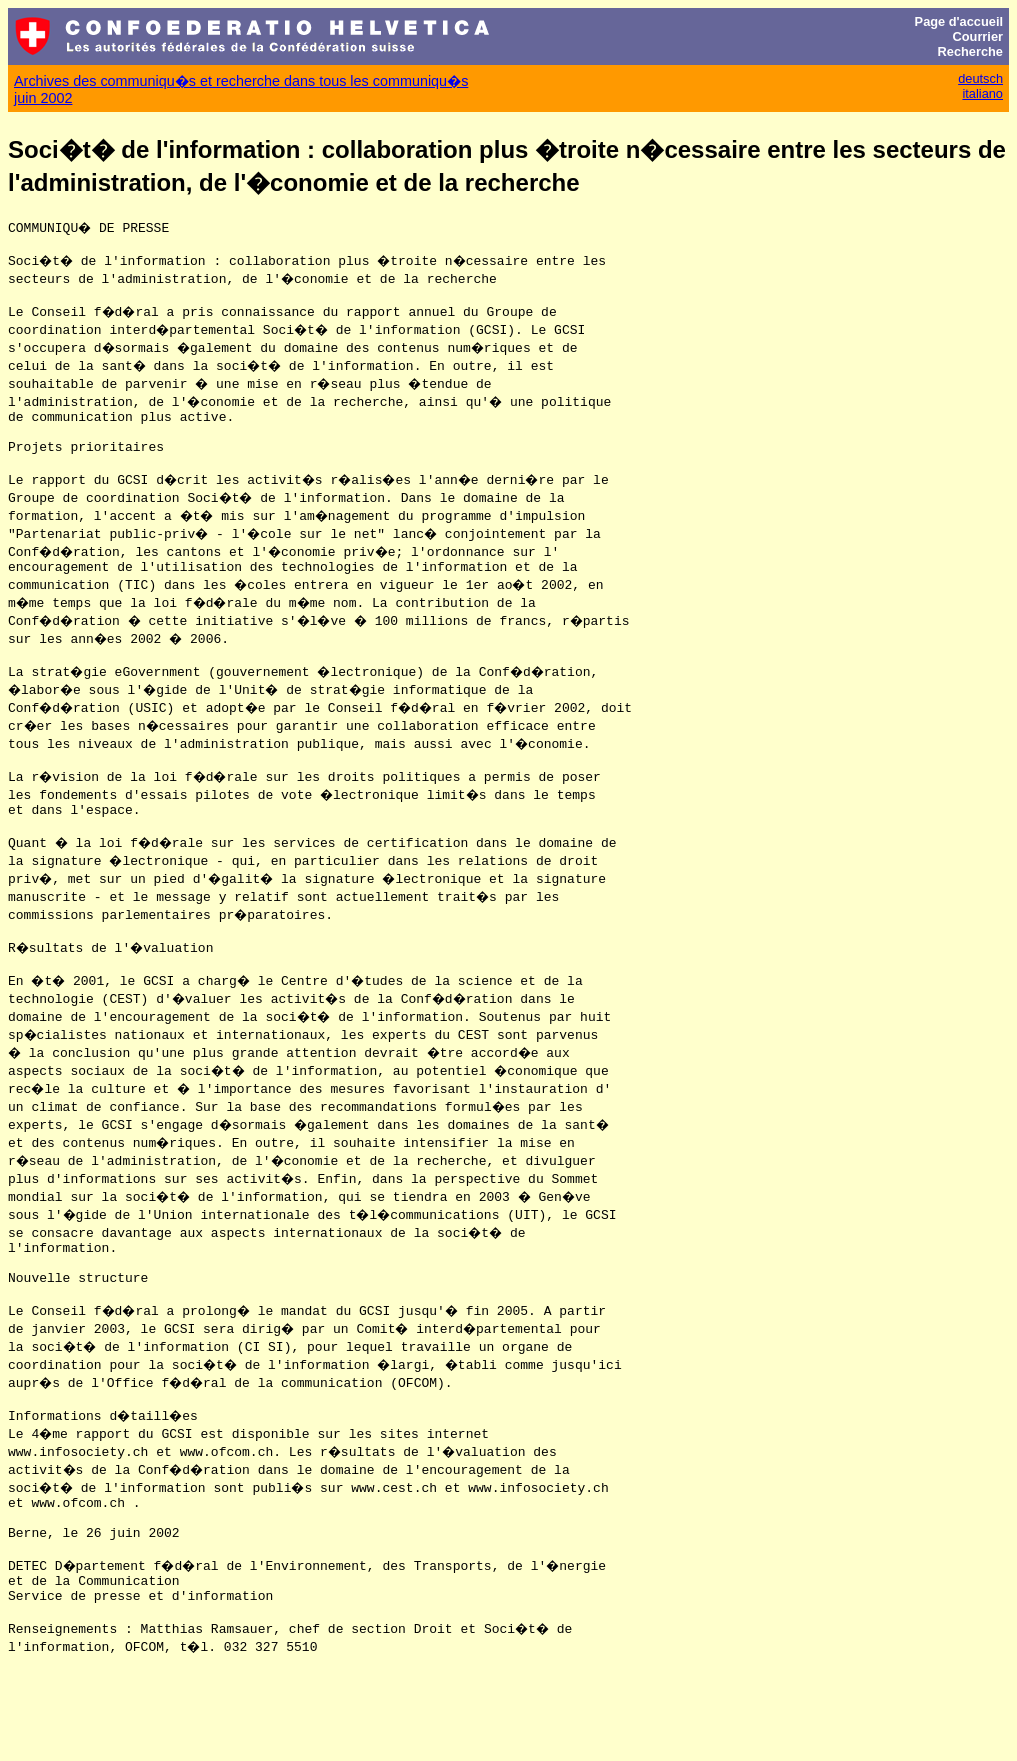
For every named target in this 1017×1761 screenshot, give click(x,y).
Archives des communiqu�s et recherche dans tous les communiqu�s (241, 81)
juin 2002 (43, 98)
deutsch (980, 78)
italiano (982, 93)
